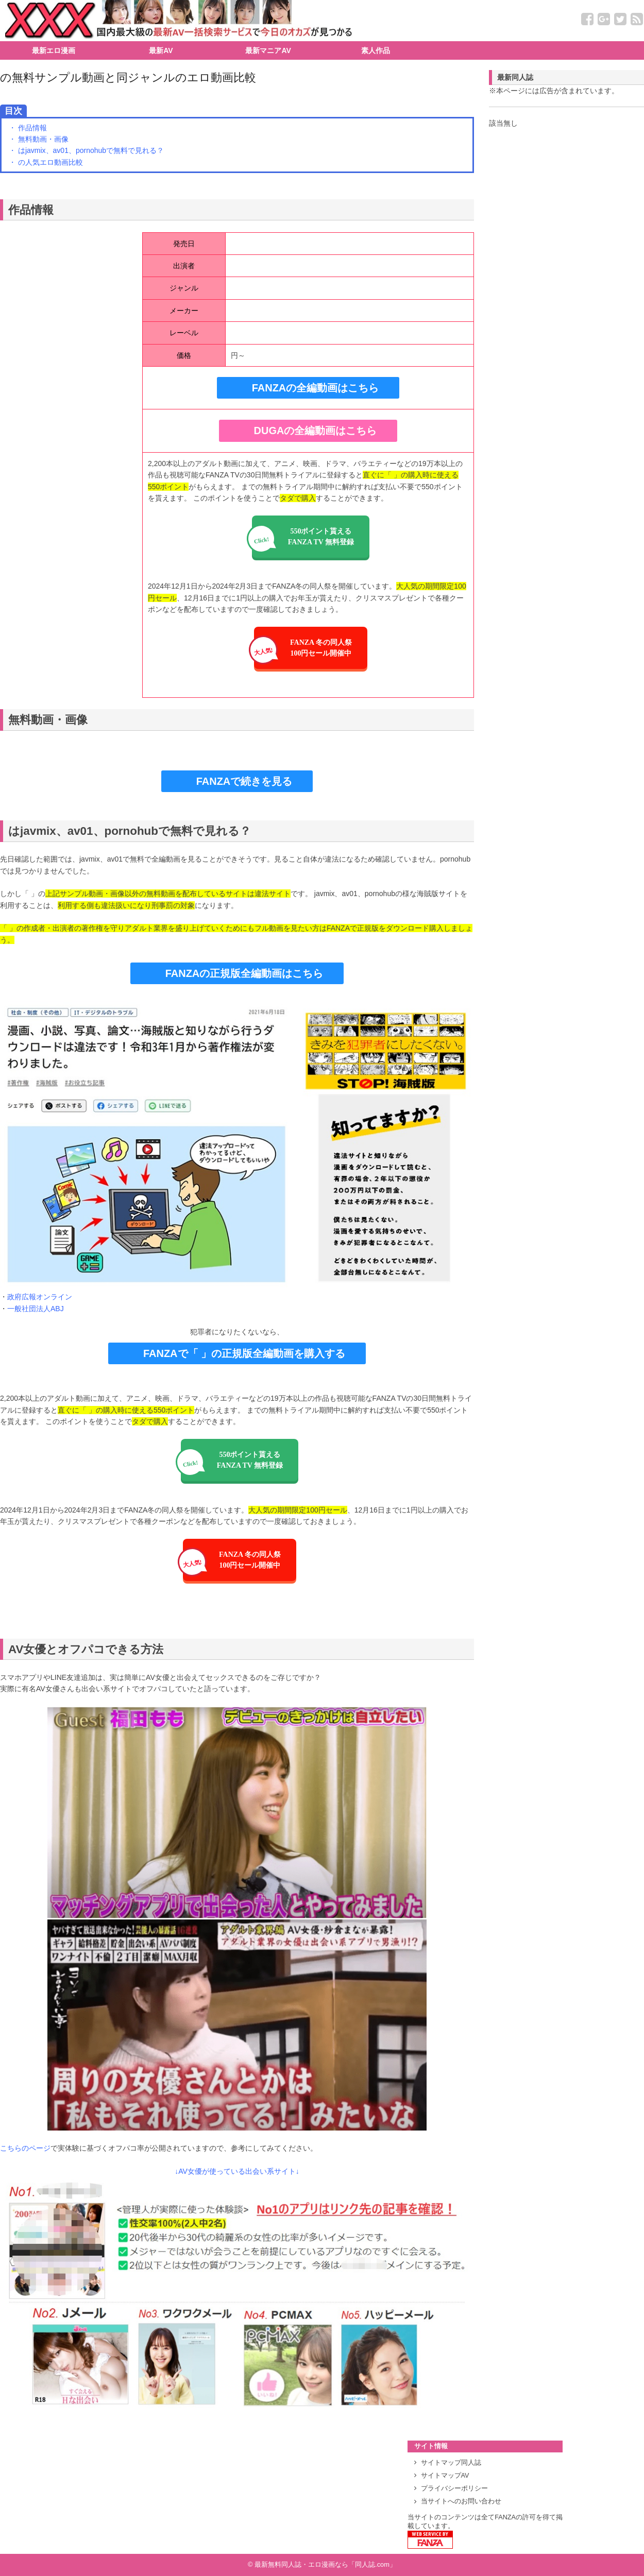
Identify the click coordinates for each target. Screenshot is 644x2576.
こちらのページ (25, 2148)
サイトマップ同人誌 (451, 2462)
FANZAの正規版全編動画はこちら (244, 973)
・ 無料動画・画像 (39, 139)
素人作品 (375, 50)
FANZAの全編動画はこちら (315, 387)
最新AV (161, 50)
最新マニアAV (268, 50)
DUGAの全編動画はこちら (315, 430)
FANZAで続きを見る (244, 781)
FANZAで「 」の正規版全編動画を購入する (244, 1353)
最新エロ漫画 (53, 50)
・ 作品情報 (28, 128)
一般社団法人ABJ (35, 1308)
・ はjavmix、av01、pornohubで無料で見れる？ (86, 150)
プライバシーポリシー (454, 2488)
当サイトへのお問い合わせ (461, 2501)
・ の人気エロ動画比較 (46, 162)
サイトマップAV (445, 2475)
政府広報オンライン (39, 1297)
